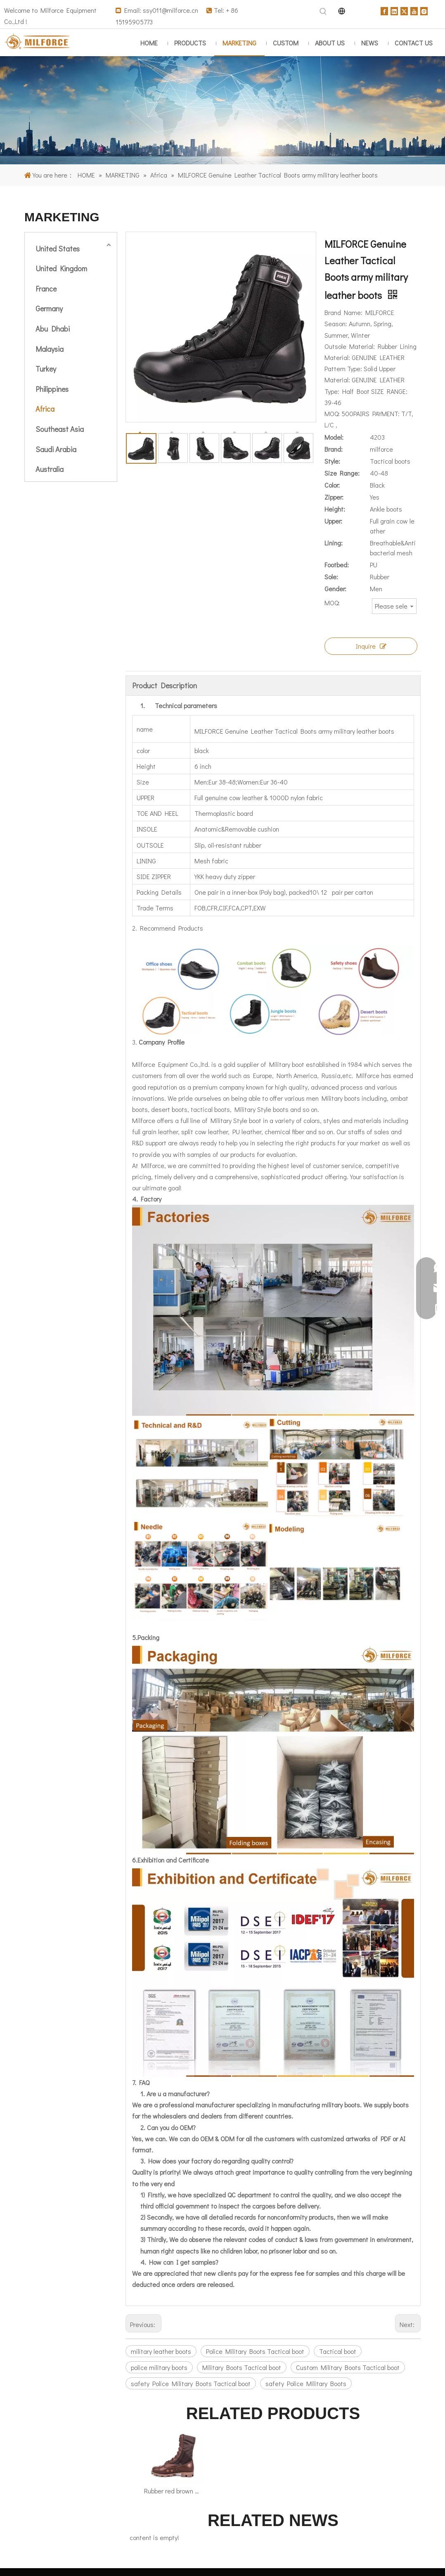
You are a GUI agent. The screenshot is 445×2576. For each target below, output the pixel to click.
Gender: (335, 588)
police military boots (159, 2367)
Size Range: (342, 473)
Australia (50, 469)
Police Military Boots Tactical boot (255, 2351)
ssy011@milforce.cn (170, 10)
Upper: (333, 521)
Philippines (52, 389)
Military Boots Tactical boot (241, 2367)
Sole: (331, 576)
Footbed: (336, 564)
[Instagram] (424, 10)
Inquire (371, 646)
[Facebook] (384, 10)
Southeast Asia (60, 429)
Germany (49, 308)
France (46, 289)
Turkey (46, 369)
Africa (45, 409)
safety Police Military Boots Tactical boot (191, 2383)
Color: (332, 485)
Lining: (333, 542)
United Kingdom (61, 268)
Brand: (333, 449)
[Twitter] (404, 10)
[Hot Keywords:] (323, 11)
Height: (334, 509)
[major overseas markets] (222, 110)
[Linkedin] (394, 10)
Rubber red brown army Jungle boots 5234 (173, 2490)
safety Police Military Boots (305, 2383)
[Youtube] (414, 10)
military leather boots (161, 2351)
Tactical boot (337, 2351)
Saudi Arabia (56, 449)
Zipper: (333, 497)
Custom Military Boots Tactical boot (348, 2367)
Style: (332, 461)
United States (58, 249)
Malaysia (50, 349)
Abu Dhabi (53, 329)
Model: (333, 437)
